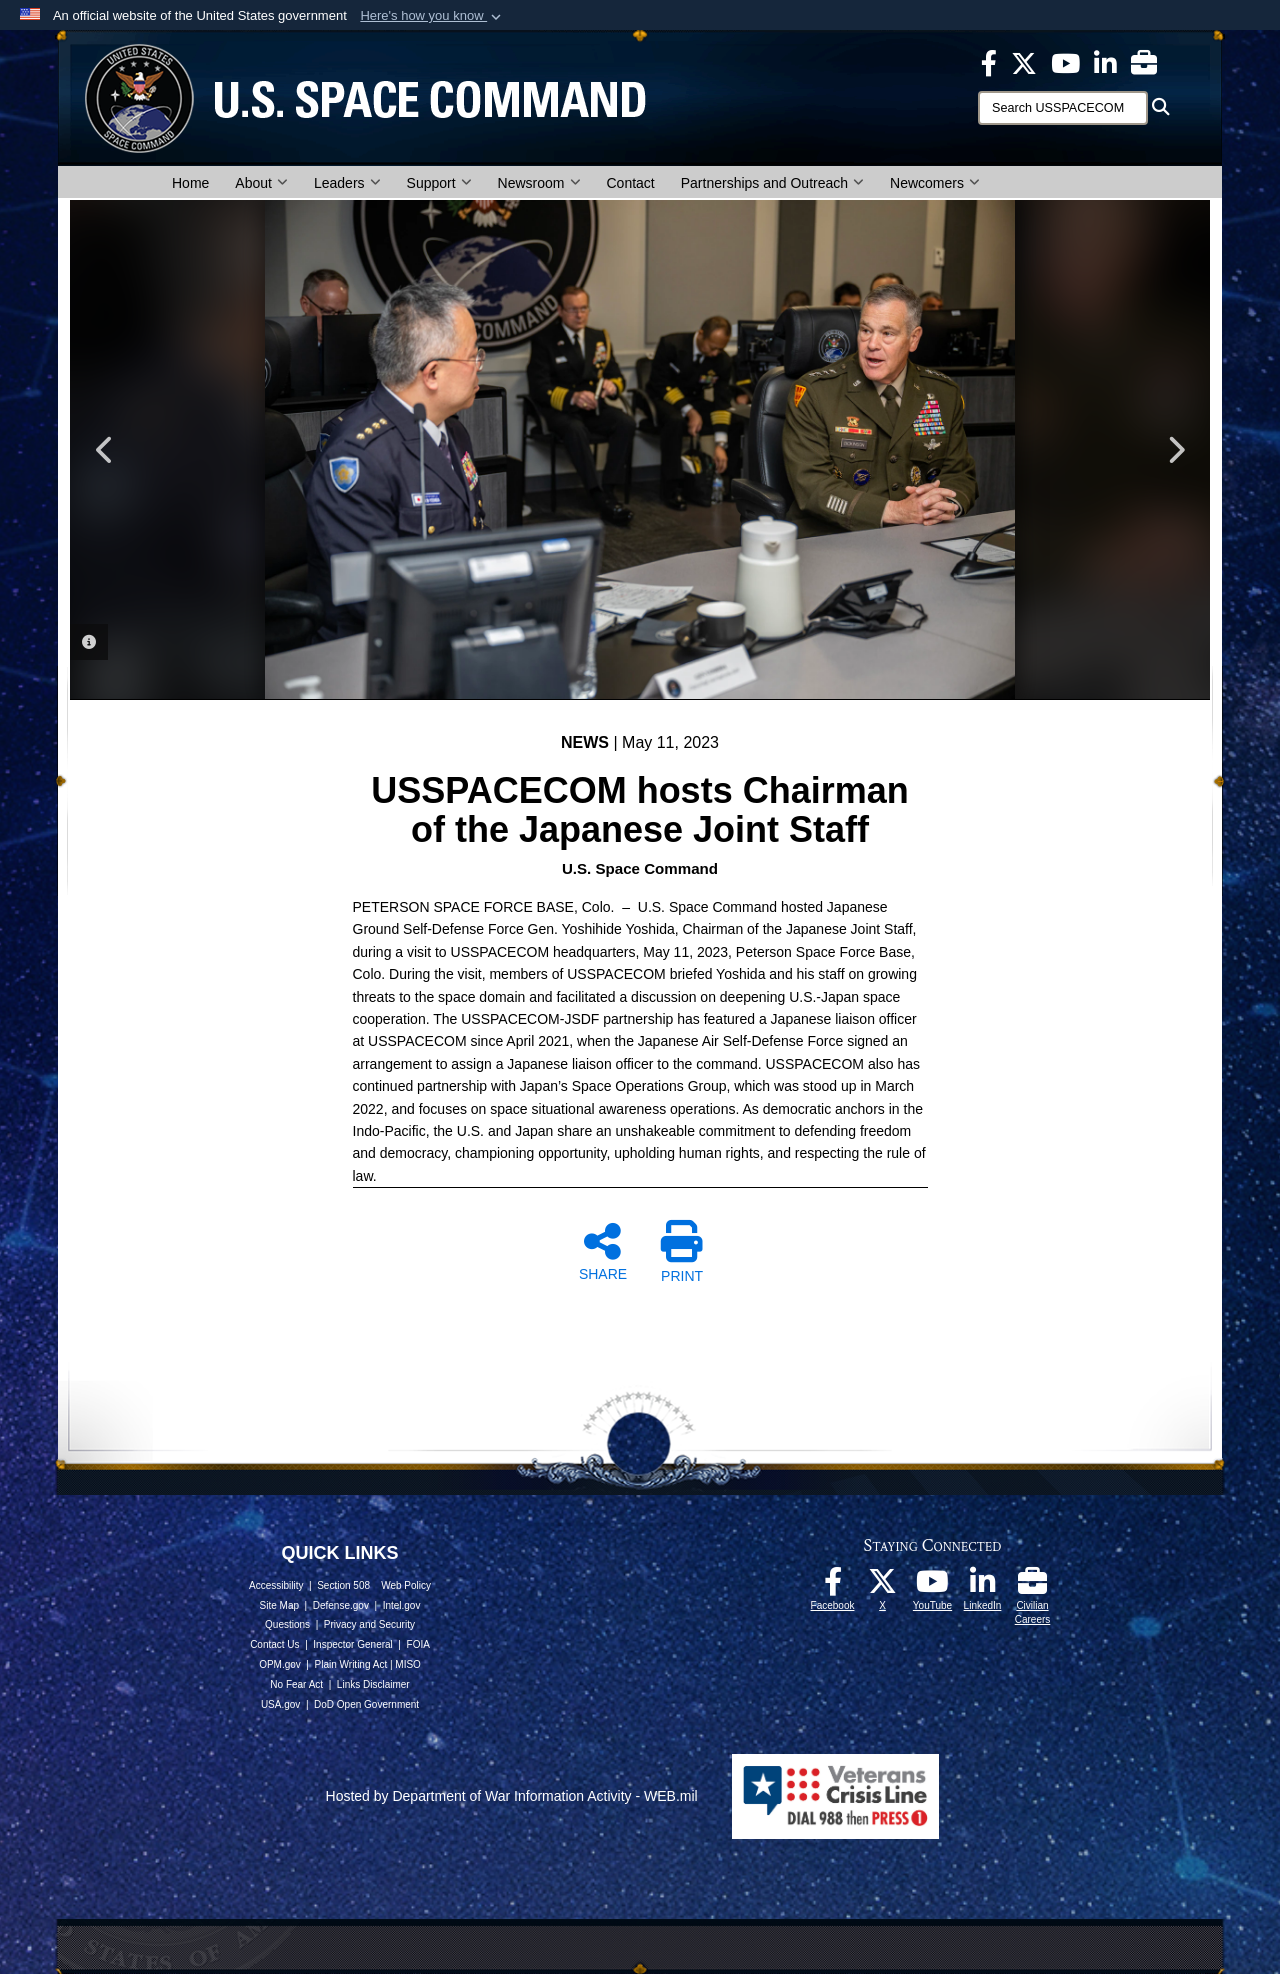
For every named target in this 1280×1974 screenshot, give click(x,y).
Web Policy (406, 1585)
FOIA (418, 1644)
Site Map (279, 1605)
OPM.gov (280, 1664)
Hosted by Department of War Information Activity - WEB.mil (512, 1796)
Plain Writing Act (351, 1664)
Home (190, 183)
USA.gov (280, 1704)
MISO (408, 1664)
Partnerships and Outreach (772, 183)
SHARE (603, 1251)
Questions (287, 1624)
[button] (432, 16)
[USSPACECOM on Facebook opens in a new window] (989, 62)
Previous (105, 450)
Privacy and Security (369, 1624)
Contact (631, 183)
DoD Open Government (366, 1704)
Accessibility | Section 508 (309, 1585)
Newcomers (935, 183)
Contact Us (274, 1644)
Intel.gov (402, 1605)
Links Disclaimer (373, 1684)
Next (1175, 450)
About (261, 183)
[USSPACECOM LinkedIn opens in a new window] (1105, 62)
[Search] (1063, 108)
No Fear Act (296, 1684)
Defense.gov (341, 1605)
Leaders (347, 183)
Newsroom (539, 183)
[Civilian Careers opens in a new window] (1144, 62)
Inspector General (353, 1644)
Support (439, 183)
